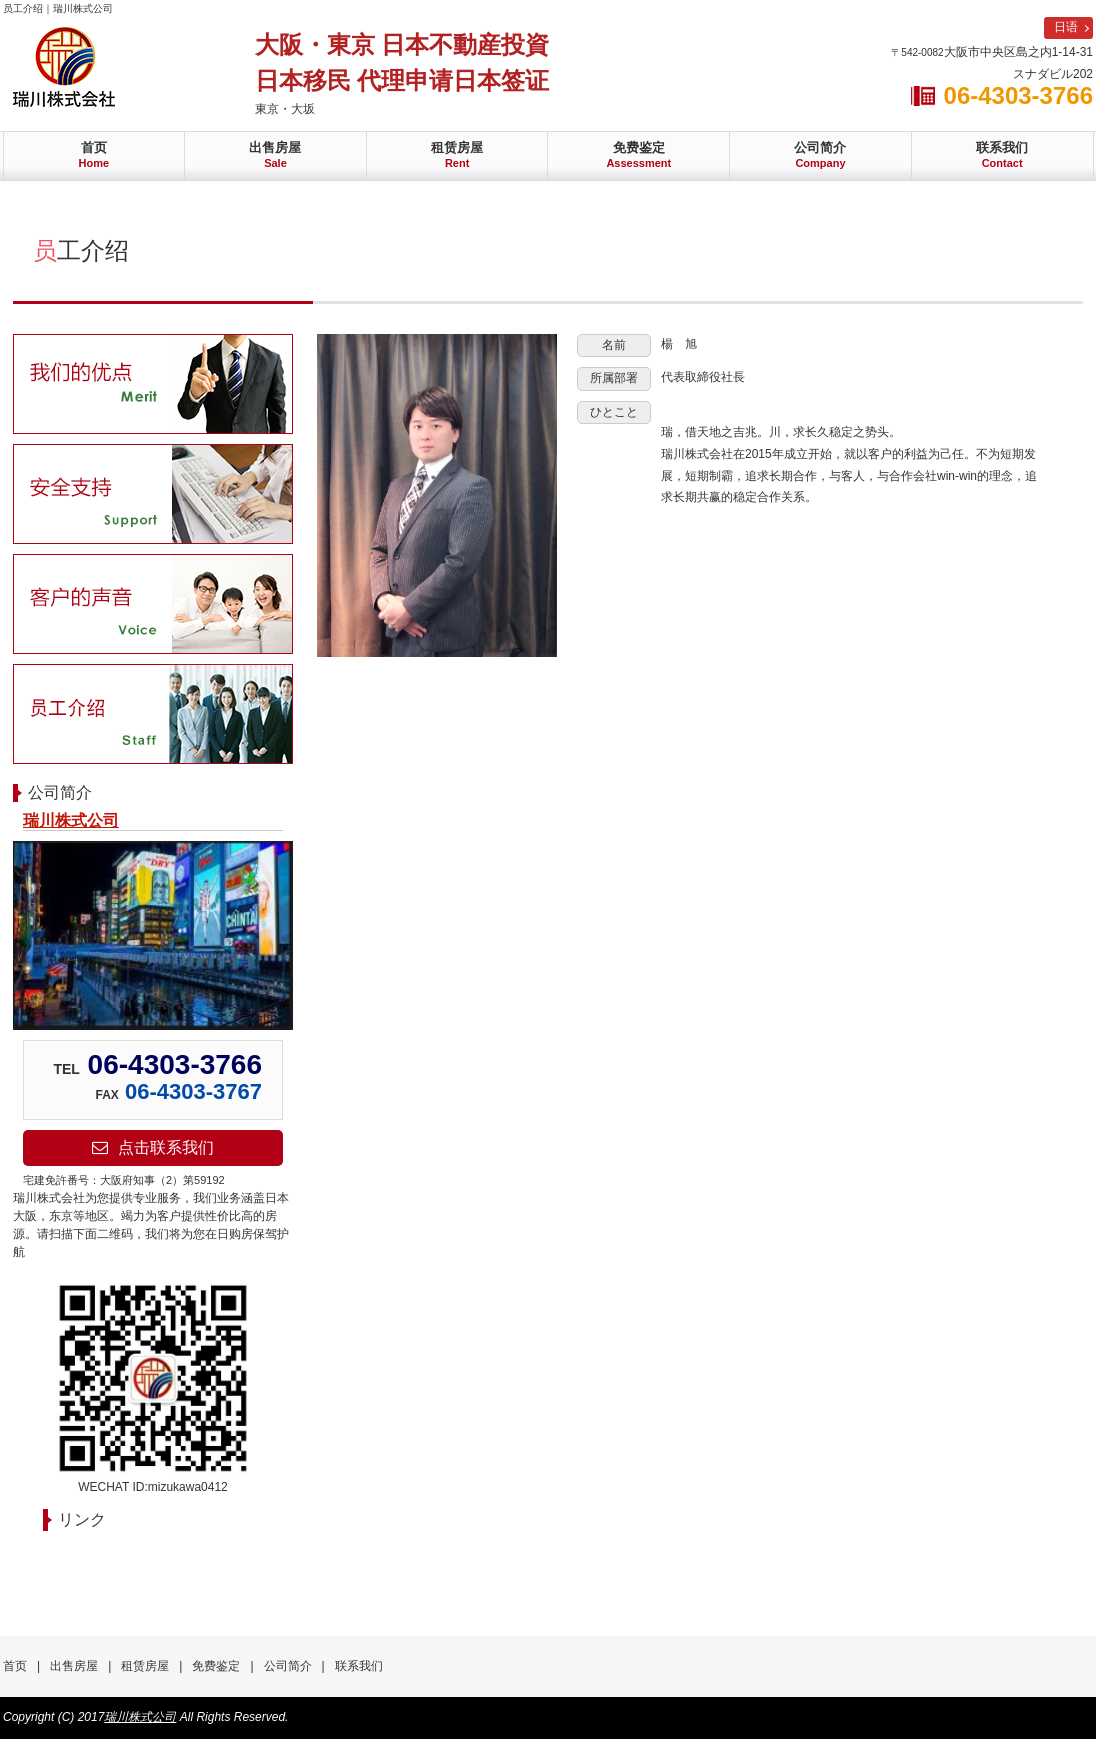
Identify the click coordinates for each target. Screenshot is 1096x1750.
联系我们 (1002, 155)
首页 (94, 155)
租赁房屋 (457, 155)
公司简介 (820, 155)
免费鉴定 (638, 155)
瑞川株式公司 (71, 820)
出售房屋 (275, 155)
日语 (1066, 27)
